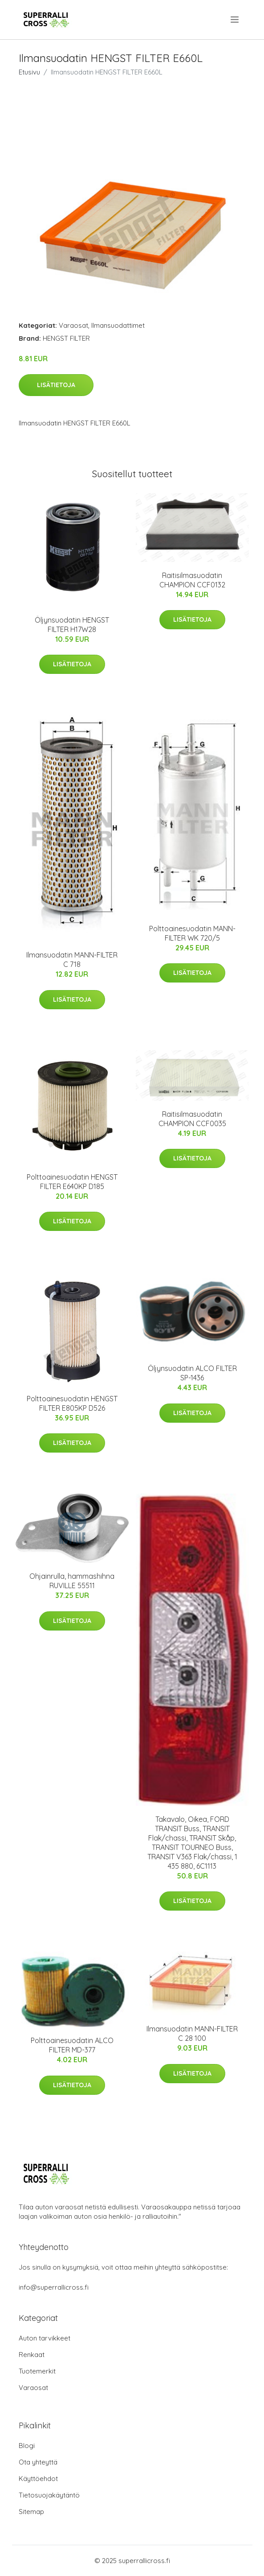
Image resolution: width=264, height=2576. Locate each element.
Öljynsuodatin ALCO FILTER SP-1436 (192, 1373)
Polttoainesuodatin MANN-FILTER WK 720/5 (192, 933)
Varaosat (73, 325)
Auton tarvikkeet (44, 2338)
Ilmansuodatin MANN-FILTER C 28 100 (192, 2033)
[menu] (235, 19)
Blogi (27, 2445)
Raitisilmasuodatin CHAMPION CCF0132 (192, 580)
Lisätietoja (56, 385)
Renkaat (32, 2354)
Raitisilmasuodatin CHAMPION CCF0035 (192, 1119)
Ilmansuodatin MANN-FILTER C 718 (72, 959)
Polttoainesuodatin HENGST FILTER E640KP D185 (72, 1181)
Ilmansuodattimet (118, 325)
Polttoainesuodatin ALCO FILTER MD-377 (72, 2045)
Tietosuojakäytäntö (49, 2495)
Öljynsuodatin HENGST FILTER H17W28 (72, 624)
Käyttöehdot (38, 2478)
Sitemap (31, 2511)
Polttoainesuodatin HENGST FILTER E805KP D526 (72, 1403)
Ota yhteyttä (38, 2462)
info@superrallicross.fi (54, 2287)
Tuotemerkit (37, 2371)
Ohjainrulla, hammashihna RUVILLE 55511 (71, 1581)
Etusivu (29, 72)
